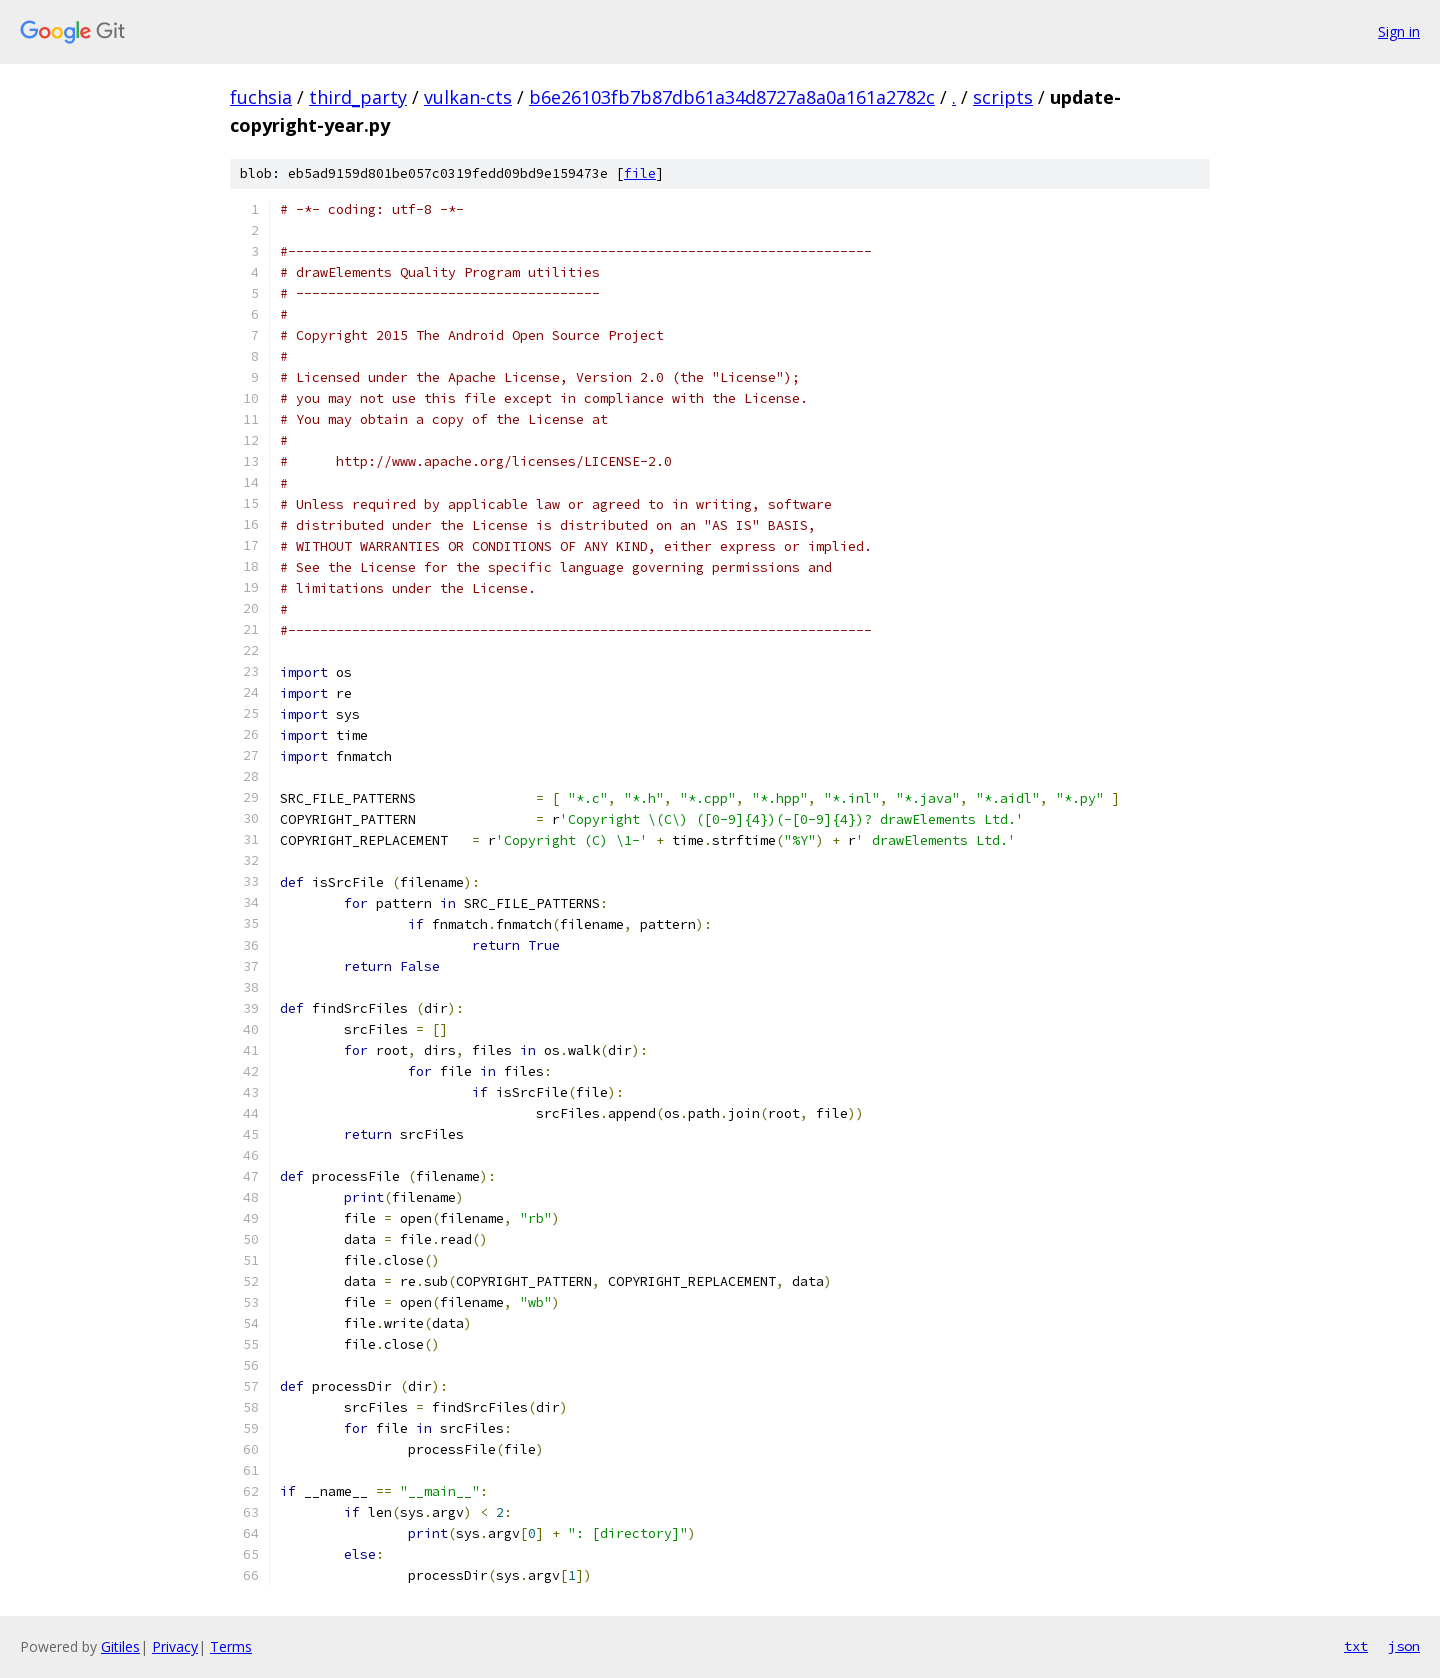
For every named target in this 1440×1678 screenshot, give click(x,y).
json (1404, 1646)
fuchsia (261, 97)
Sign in (1399, 31)
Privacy (175, 1646)
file (640, 173)
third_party (358, 97)
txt (1356, 1646)
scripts (1003, 97)
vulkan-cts (468, 97)
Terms (231, 1646)
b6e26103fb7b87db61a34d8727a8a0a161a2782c (732, 97)
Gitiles (120, 1646)
